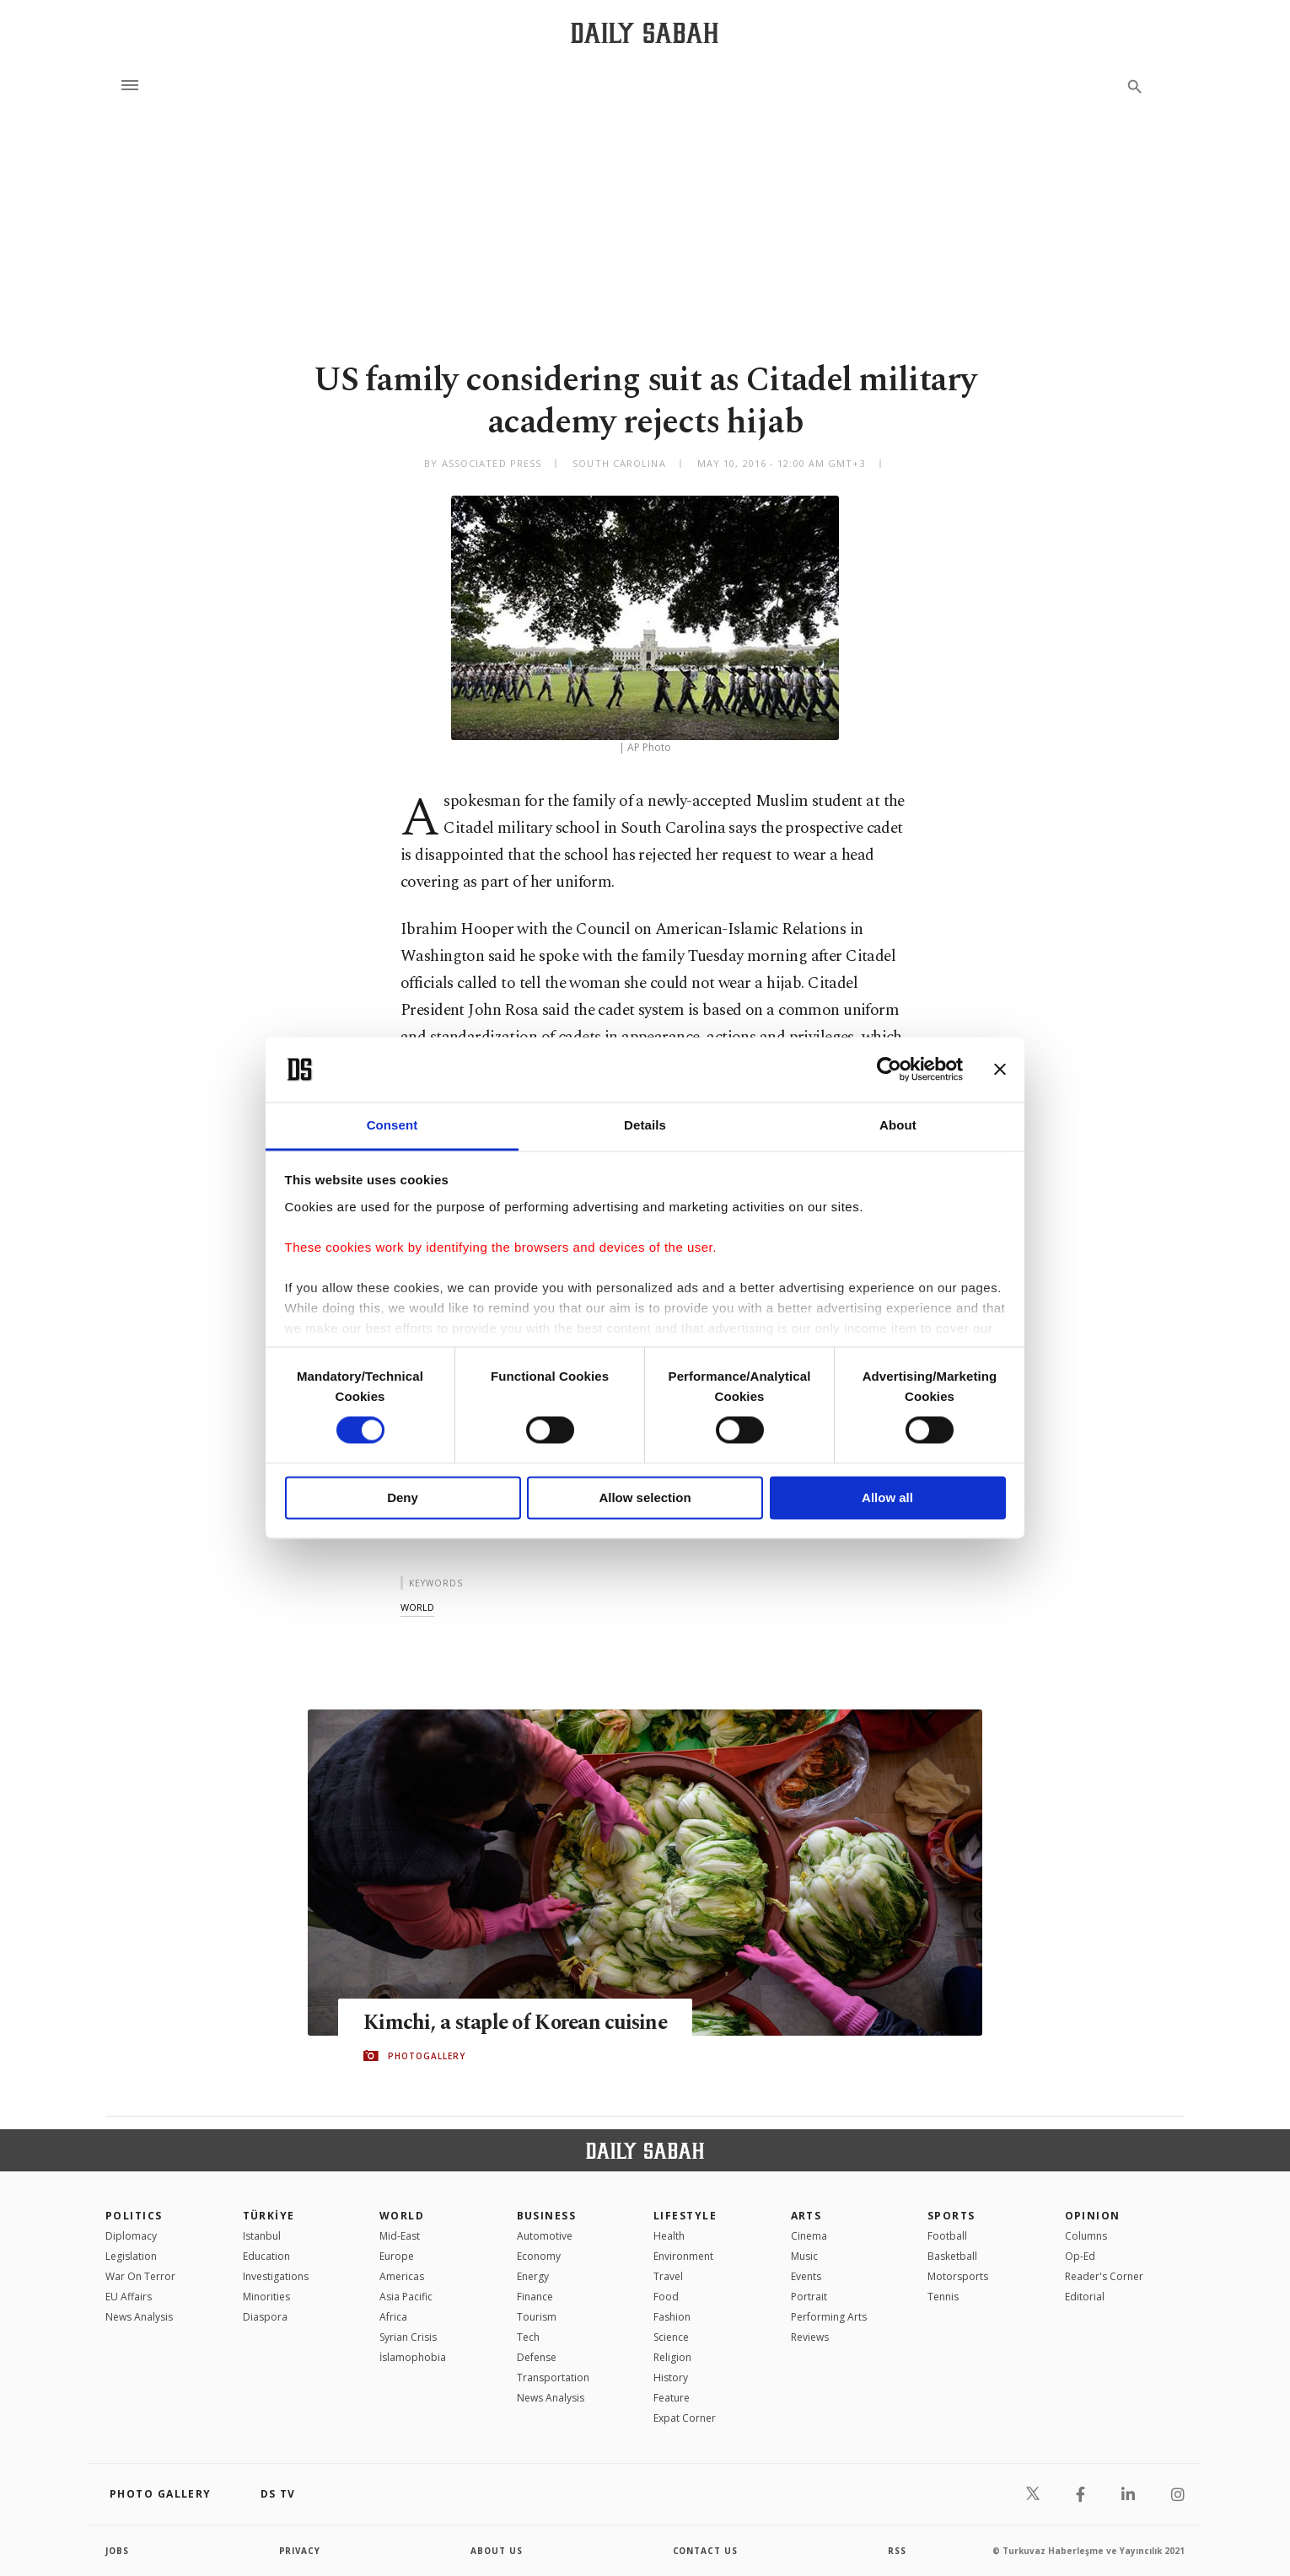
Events (806, 2276)
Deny (402, 1497)
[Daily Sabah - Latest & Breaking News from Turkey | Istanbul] (644, 32)
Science (671, 2337)
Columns (1086, 2236)
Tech (528, 2337)
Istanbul (262, 2236)
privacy (300, 2551)
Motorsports (957, 2276)
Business (547, 2215)
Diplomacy (131, 2236)
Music (804, 2256)
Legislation (131, 2256)
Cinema (809, 2236)
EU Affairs (128, 2296)
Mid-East (399, 2236)
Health (669, 2236)
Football (947, 2236)
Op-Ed (1080, 2256)
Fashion (672, 2317)
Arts (806, 2215)
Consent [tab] (392, 1125)
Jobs (117, 2551)
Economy (539, 2256)
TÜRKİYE (269, 2215)
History (670, 2377)
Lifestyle (685, 2215)
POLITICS (134, 2215)
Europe (396, 2256)
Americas (401, 2276)
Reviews (810, 2337)
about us (497, 2551)
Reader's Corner (1104, 2276)
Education (266, 2256)
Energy (533, 2276)
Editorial (1085, 2296)
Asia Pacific (406, 2296)
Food (666, 2296)
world (417, 1607)
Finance (535, 2296)
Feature (671, 2398)
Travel (668, 2276)
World (401, 2215)
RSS (897, 2551)
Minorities (266, 2296)
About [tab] (897, 1125)
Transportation (553, 2377)
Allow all (887, 1497)
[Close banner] (1000, 1070)
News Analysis (139, 2317)
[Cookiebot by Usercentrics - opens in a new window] (889, 1069)
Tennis (943, 2296)
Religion (672, 2357)
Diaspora (265, 2317)
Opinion (1093, 2215)
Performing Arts (829, 2317)
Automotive (544, 2236)
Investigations (276, 2276)
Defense (536, 2357)
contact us (706, 2551)
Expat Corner (684, 2418)
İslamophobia (412, 2357)
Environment (683, 2256)
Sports (951, 2215)
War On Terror (140, 2276)
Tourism (536, 2317)
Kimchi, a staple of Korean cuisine (518, 2022)
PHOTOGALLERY (426, 2056)
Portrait (809, 2296)
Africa (393, 2317)
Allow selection (645, 1497)
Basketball (952, 2256)
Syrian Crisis (408, 2337)
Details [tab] (645, 1125)
